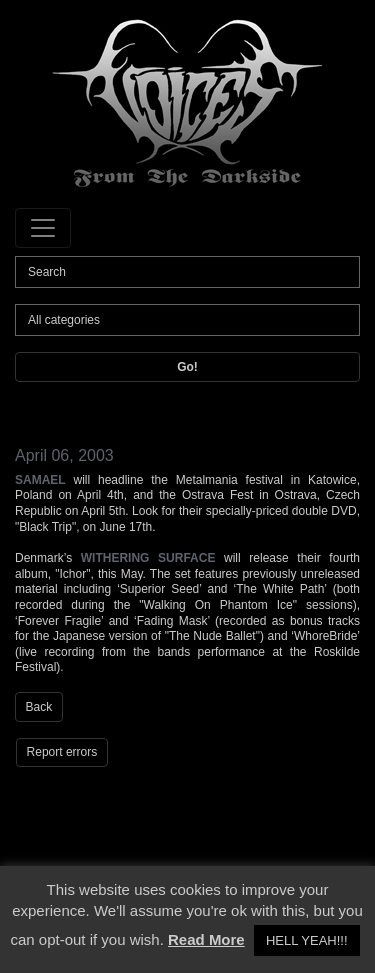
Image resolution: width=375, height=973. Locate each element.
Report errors (62, 752)
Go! (187, 367)
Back (39, 707)
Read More (206, 939)
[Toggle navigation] (43, 228)
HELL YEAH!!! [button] (307, 940)
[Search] (187, 272)
